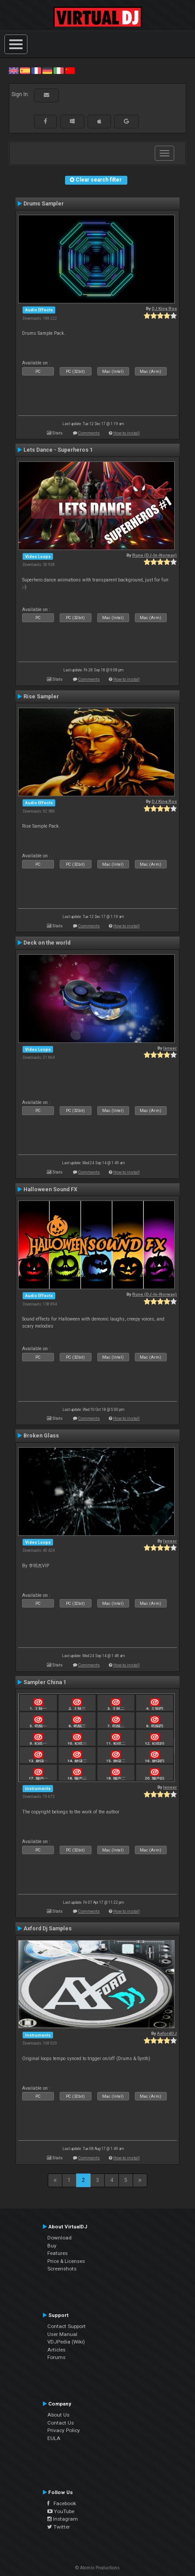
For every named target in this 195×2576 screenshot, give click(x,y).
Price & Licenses (66, 2261)
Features (57, 2253)
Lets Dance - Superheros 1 (58, 450)
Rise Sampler (41, 696)
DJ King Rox (164, 308)
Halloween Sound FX (50, 1189)
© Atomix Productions (97, 2568)
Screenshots (61, 2269)
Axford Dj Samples (47, 1928)
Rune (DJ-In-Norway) (154, 555)
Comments (89, 432)
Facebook (61, 2503)
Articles (56, 2350)
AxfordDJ (167, 2033)
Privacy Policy (63, 2430)
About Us (58, 2415)
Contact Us (60, 2423)
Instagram (62, 2519)
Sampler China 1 (44, 1682)
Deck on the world (46, 943)
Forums (56, 2357)
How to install (126, 432)
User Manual (62, 2334)
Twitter (58, 2527)
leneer (170, 1048)
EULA (54, 2438)
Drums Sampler (43, 204)
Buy (52, 2246)
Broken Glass (41, 1436)
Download (59, 2238)
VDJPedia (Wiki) (66, 2342)
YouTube (60, 2511)
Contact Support (66, 2326)
